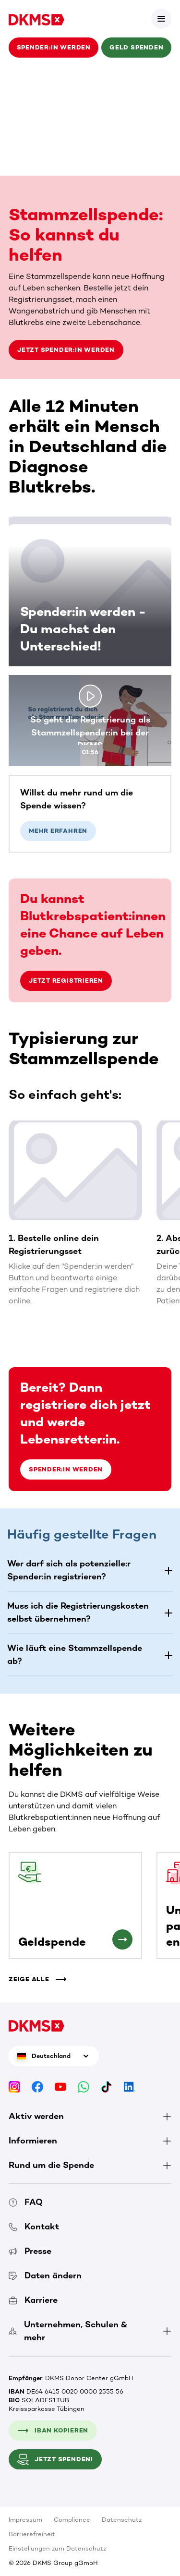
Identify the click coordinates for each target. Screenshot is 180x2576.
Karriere (33, 2300)
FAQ (26, 2202)
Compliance (72, 2519)
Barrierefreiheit (32, 2534)
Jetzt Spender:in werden (66, 349)
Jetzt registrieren (66, 980)
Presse (30, 2251)
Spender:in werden (54, 47)
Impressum (25, 2519)
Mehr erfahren (58, 830)
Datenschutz (122, 2519)
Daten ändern (45, 2275)
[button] (90, 1570)
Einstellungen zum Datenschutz (57, 2548)
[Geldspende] (122, 1939)
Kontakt (34, 2226)
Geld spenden (136, 47)
